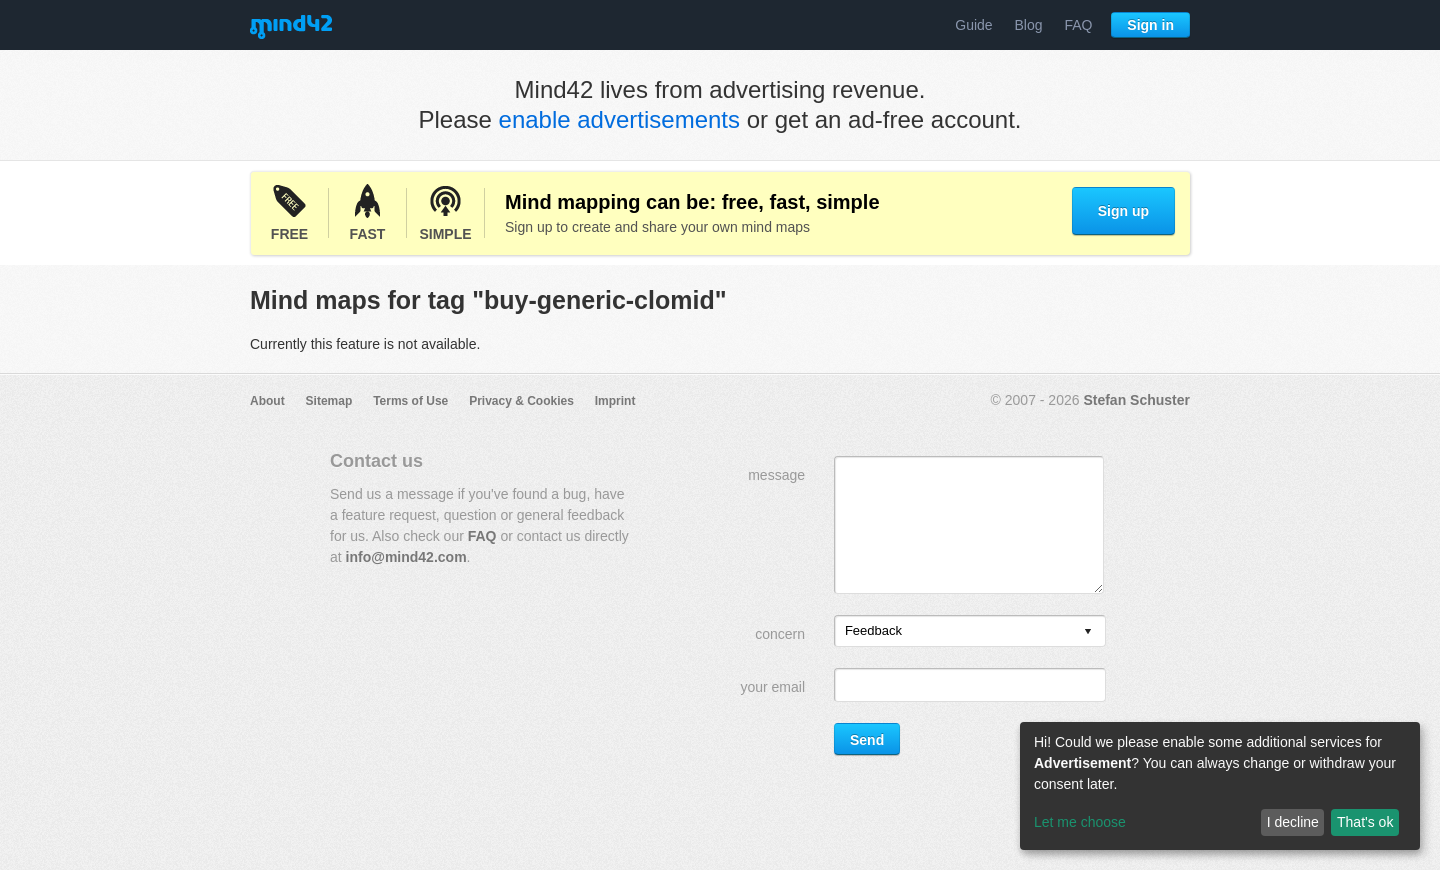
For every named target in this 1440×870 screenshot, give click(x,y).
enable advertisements (619, 119)
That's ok (1365, 822)
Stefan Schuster (1136, 400)
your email (772, 687)
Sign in (1150, 25)
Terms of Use (410, 401)
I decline (1293, 822)
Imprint (615, 401)
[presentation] (1088, 632)
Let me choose (1080, 822)
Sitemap (329, 401)
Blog (1029, 25)
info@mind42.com (406, 557)
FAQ (1078, 25)
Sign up (1123, 211)
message (776, 475)
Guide (973, 25)
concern (780, 634)
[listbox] (970, 631)
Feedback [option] (873, 630)
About (267, 401)
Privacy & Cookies (521, 401)
